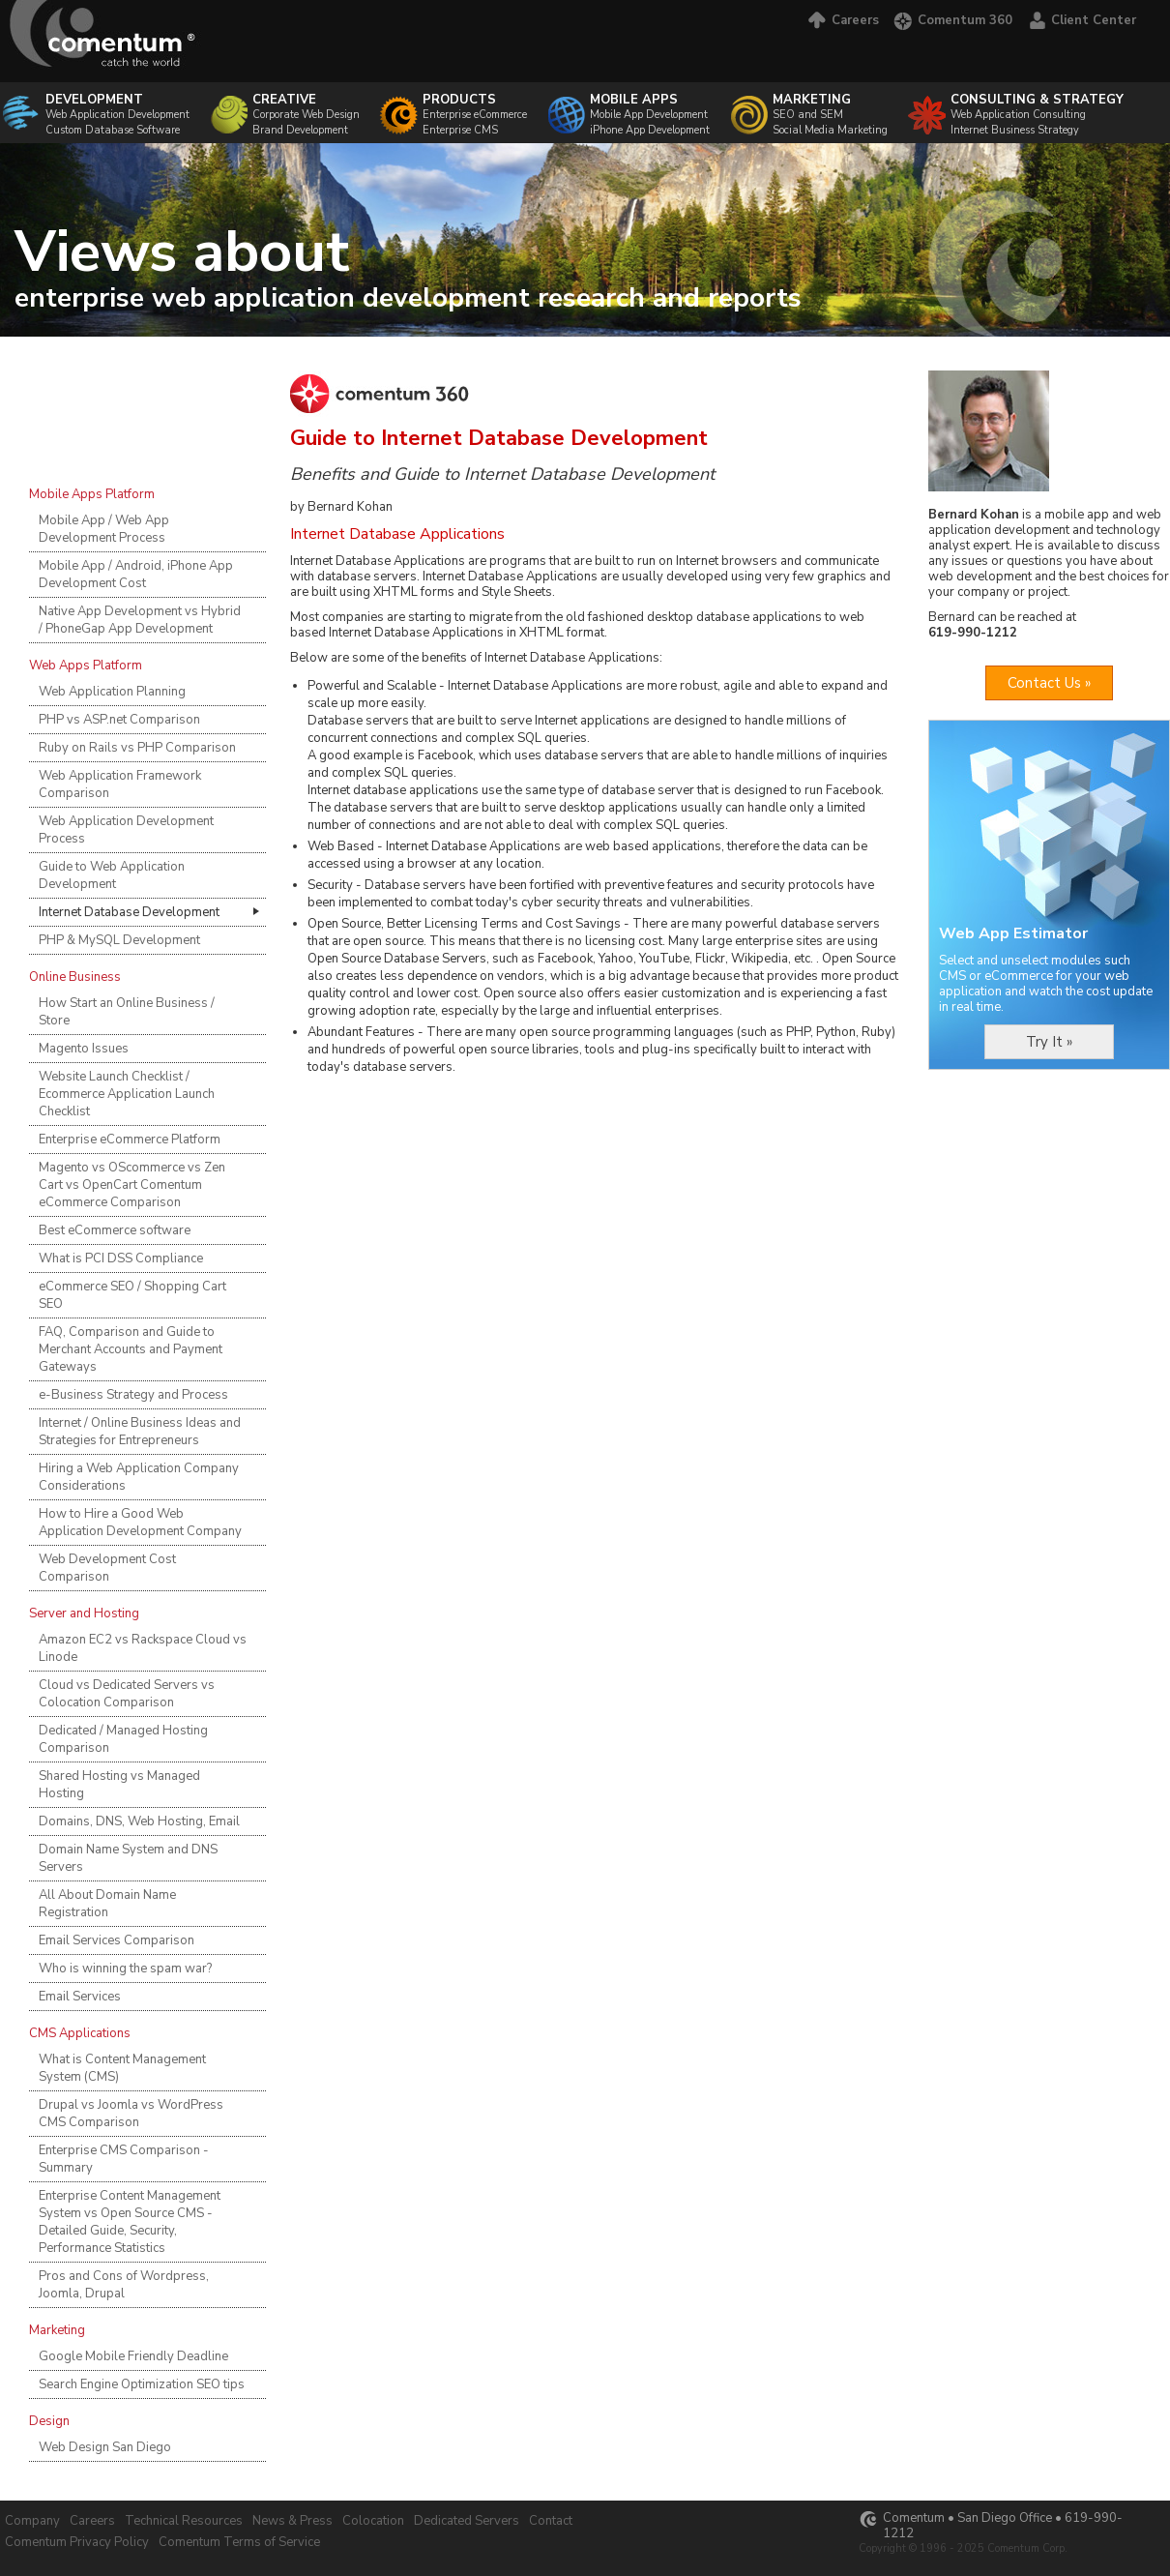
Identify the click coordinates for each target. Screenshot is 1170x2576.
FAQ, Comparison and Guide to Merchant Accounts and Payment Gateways (130, 1349)
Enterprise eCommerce (475, 114)
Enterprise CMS (460, 130)
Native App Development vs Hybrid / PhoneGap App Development (140, 620)
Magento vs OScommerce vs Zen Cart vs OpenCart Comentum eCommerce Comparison (132, 1185)
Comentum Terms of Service (239, 2542)
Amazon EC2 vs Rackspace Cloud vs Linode (143, 1648)
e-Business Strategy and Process (133, 1395)
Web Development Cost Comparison (107, 1568)
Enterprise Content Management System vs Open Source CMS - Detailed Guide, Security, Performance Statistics (129, 2222)
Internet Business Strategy (1015, 130)
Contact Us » (1049, 683)
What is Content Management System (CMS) (122, 2068)
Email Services (80, 1996)
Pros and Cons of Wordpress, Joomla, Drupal (124, 2284)
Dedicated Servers (466, 2521)
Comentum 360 (952, 20)
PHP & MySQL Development (119, 940)
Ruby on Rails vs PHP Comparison (137, 747)
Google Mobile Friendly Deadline (133, 2356)
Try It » (1049, 1041)
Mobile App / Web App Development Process (104, 529)
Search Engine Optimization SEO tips (142, 2384)
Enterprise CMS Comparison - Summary (124, 2159)
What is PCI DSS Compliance (121, 1258)
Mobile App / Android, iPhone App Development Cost (136, 574)
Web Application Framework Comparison (120, 784)
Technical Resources (184, 2521)
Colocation (373, 2521)
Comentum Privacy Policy (77, 2542)
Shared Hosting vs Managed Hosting (119, 1784)
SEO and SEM (830, 107)
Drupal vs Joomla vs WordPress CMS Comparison (131, 2113)
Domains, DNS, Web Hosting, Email (139, 1821)
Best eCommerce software (114, 1230)
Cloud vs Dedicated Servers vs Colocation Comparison (127, 1693)
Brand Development (300, 130)
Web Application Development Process (126, 830)
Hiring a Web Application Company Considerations (139, 1477)
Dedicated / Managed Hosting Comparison (123, 1739)
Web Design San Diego (105, 2447)
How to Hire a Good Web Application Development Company (140, 1522)
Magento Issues (84, 1048)
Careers (841, 20)
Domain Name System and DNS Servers (128, 1858)
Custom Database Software (112, 130)
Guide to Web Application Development (112, 875)
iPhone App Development (650, 130)
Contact (550, 2521)
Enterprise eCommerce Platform (129, 1139)
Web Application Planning (112, 691)
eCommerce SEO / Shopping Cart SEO (132, 1295)
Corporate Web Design (306, 107)
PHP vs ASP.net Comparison (119, 719)
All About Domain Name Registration (107, 1903)
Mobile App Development (649, 114)
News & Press (292, 2521)
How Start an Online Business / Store (127, 1011)
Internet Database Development (129, 912)
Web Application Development (117, 107)
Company (32, 2521)
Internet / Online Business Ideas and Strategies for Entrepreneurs (140, 1431)
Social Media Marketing (830, 130)
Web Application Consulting (1037, 107)
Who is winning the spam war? (125, 1968)
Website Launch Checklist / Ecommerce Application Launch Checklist (127, 1094)
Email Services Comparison (116, 1940)
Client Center (1081, 20)
